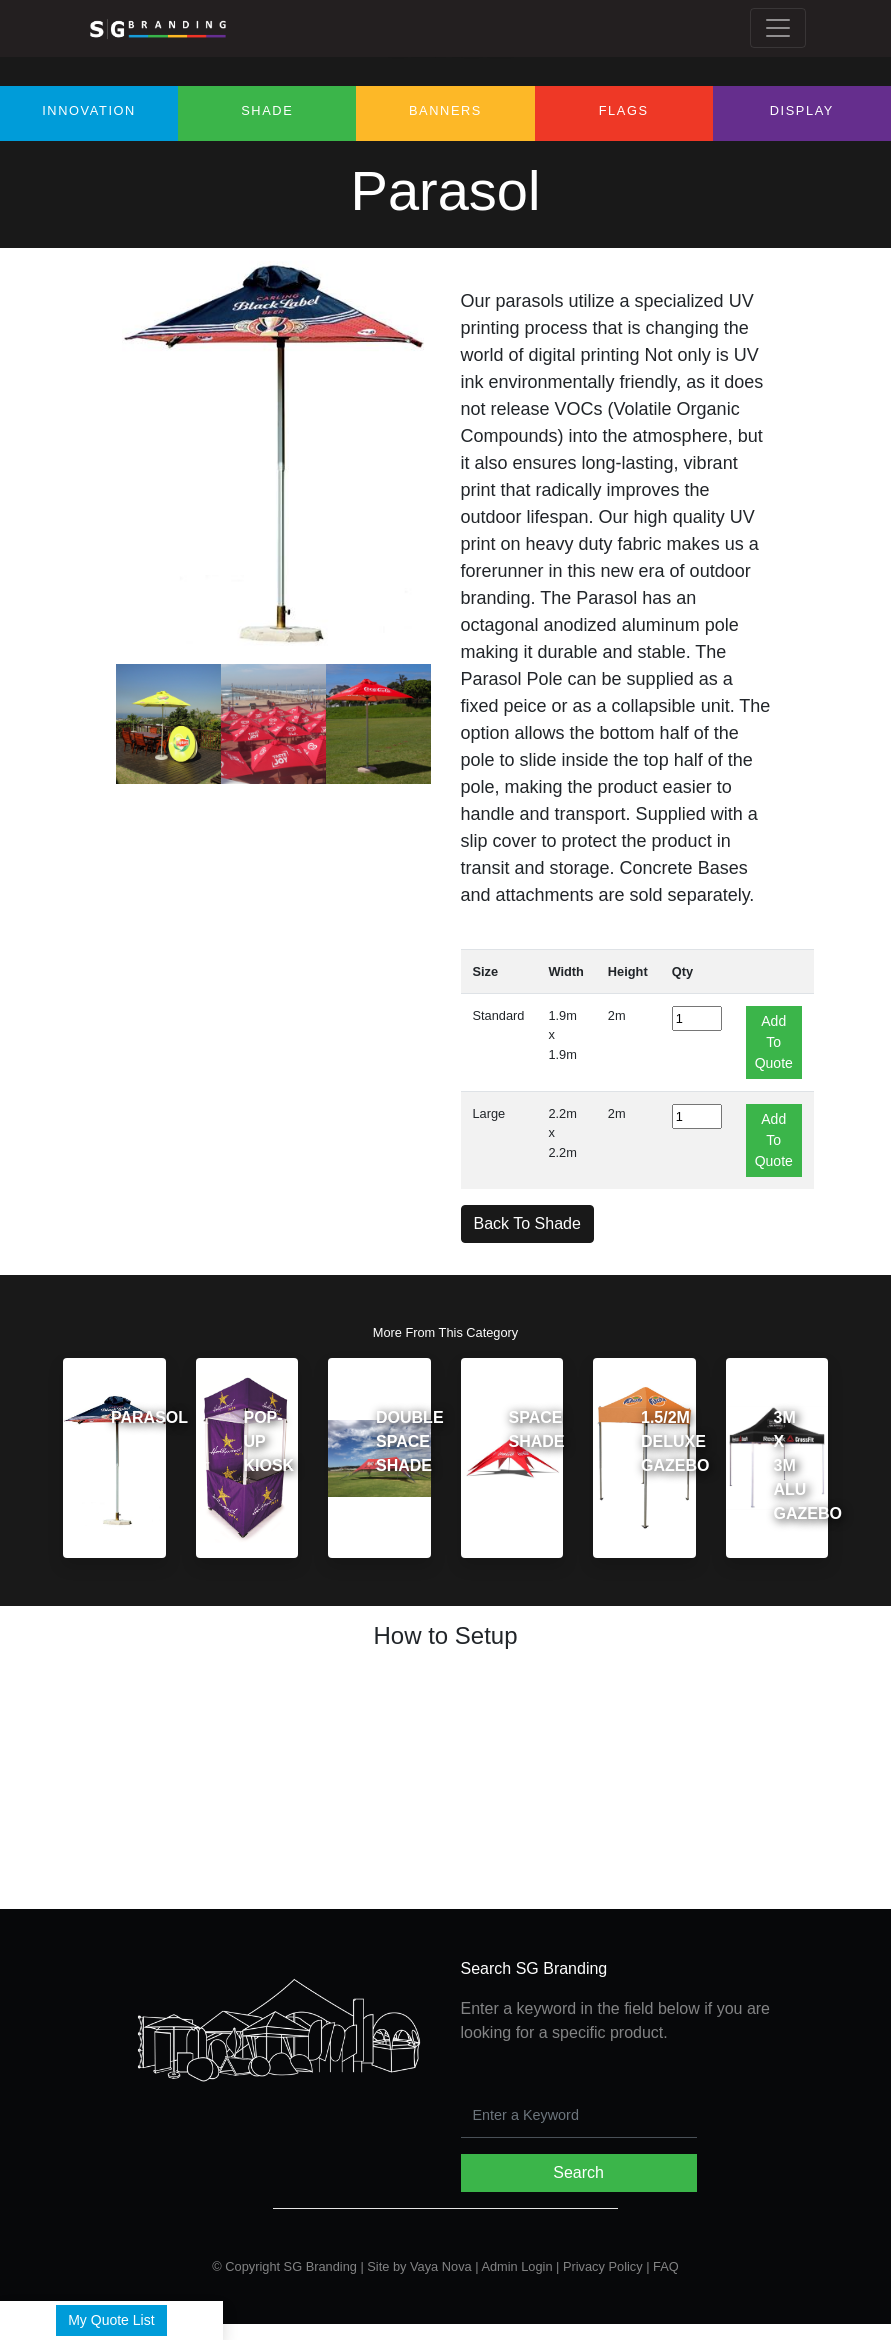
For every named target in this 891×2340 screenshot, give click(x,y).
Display (802, 110)
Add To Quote (774, 1042)
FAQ (666, 2266)
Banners (445, 110)
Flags (624, 110)
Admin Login (516, 2266)
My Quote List (111, 2320)
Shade (267, 110)
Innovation (89, 110)
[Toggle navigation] (778, 28)
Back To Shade (527, 1223)
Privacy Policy (603, 2266)
